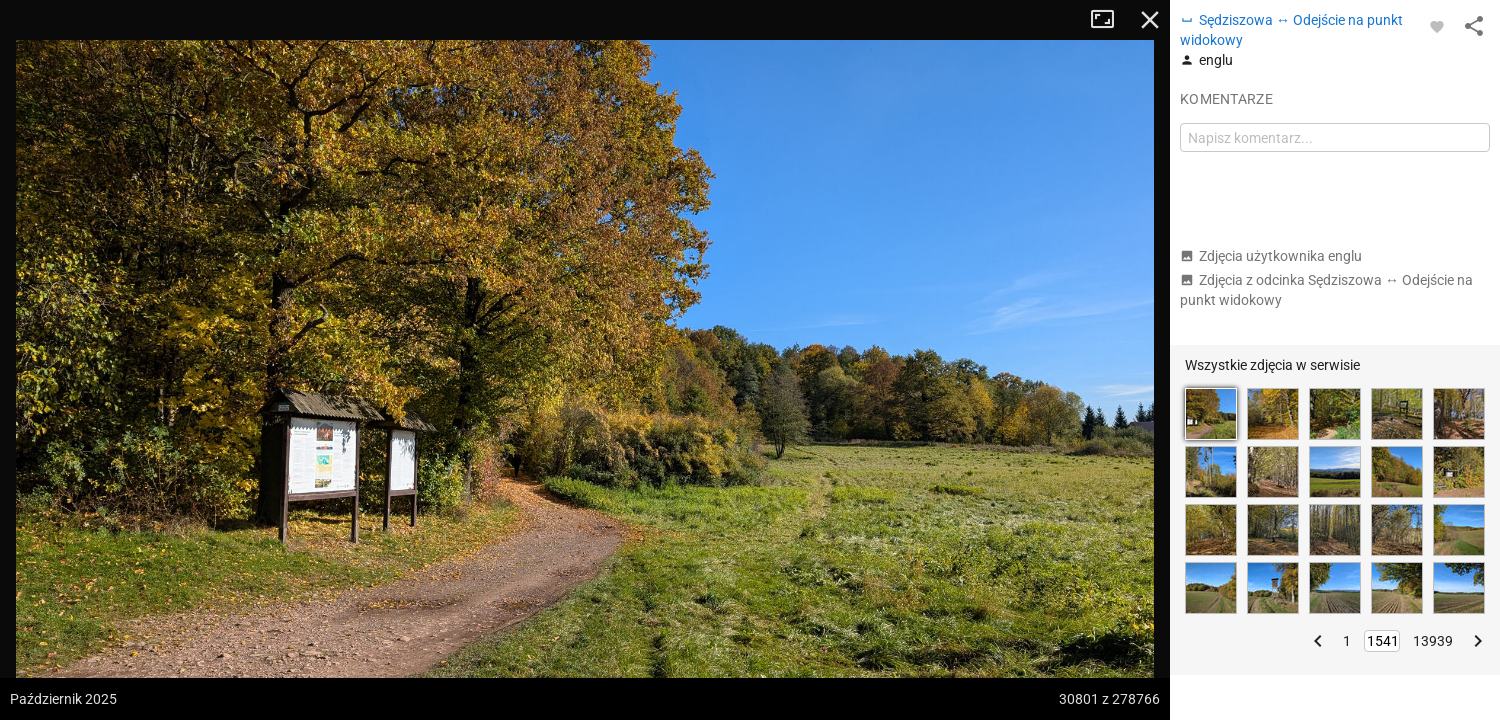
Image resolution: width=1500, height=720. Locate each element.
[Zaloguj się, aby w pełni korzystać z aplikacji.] (1437, 26)
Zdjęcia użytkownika (1271, 256)
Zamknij (1150, 20)
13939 (1433, 641)
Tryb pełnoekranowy (1110, 20)
